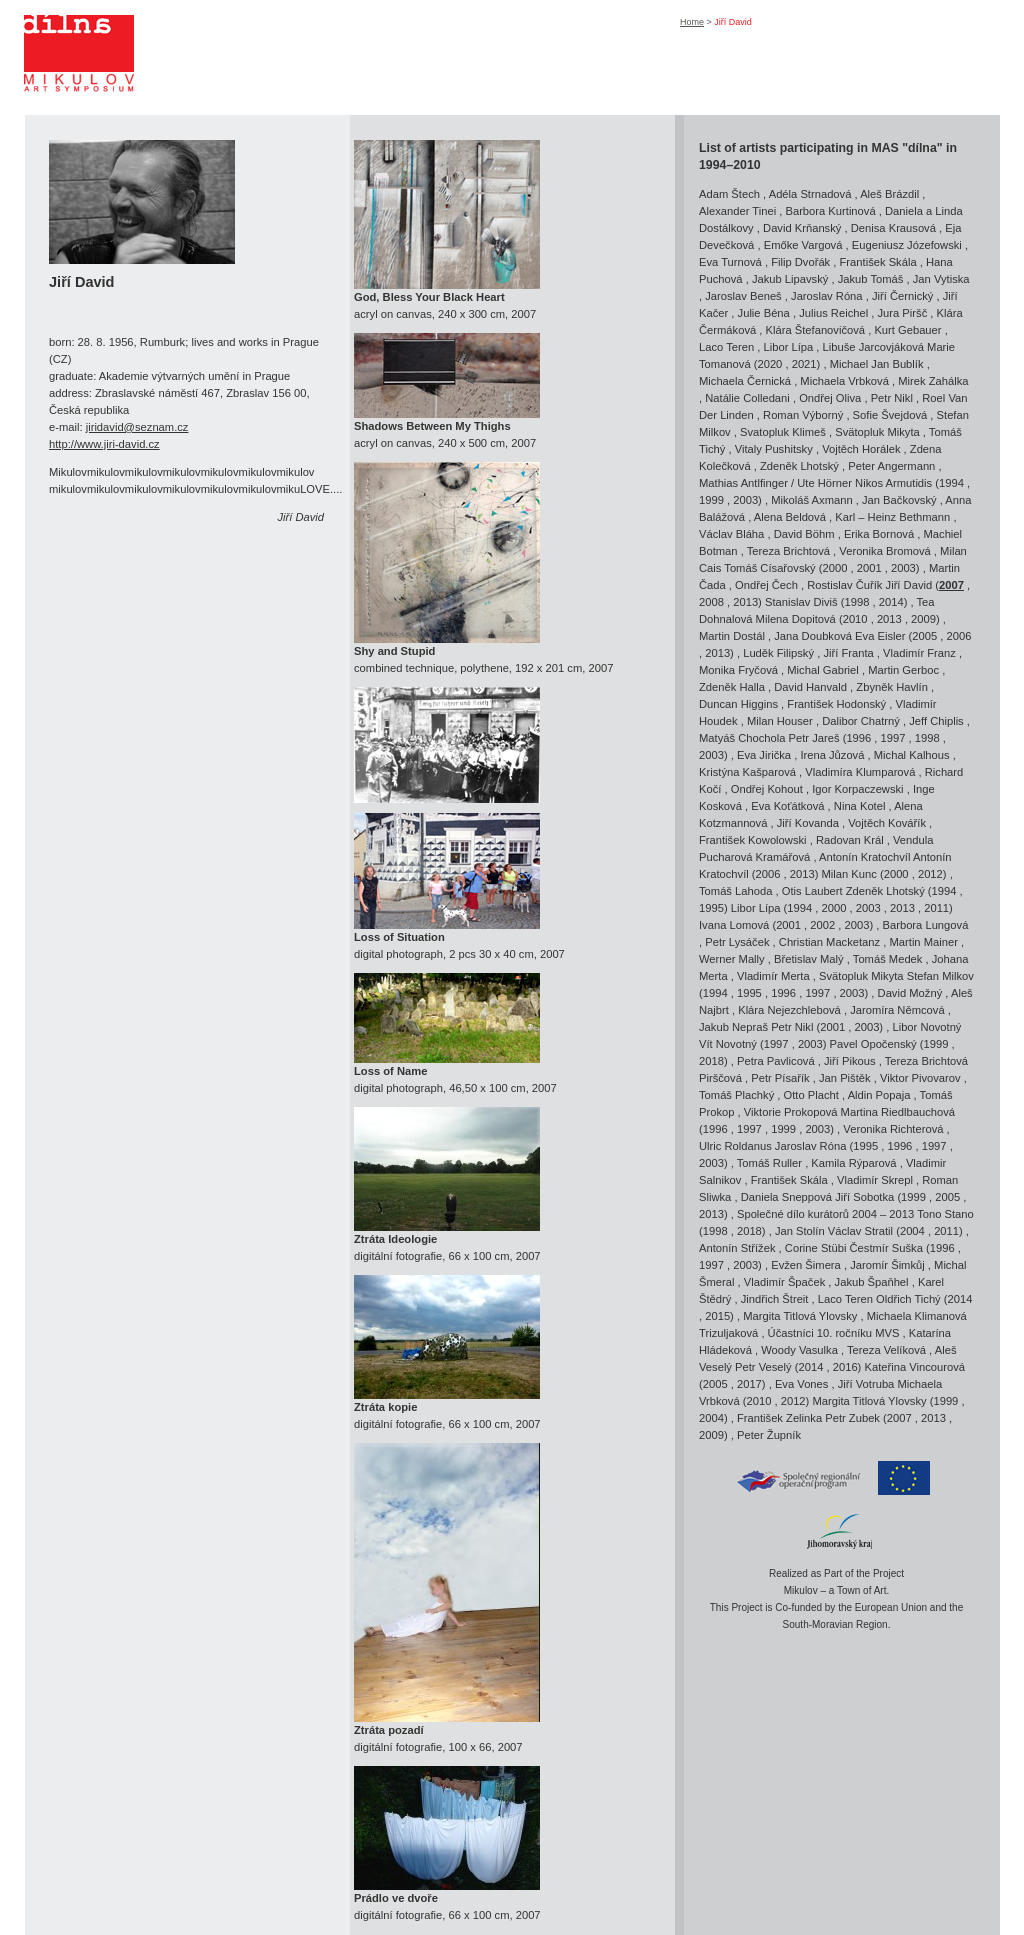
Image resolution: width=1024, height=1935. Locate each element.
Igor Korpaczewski (857, 789)
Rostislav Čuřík (844, 585)
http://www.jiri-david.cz (104, 444)
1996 (858, 738)
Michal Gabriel (823, 670)
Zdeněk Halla (732, 687)
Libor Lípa (788, 347)
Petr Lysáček (737, 942)
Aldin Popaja (879, 1095)
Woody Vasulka (799, 1350)
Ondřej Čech (766, 585)
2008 (711, 602)
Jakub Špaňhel (872, 1282)
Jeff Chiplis (936, 721)
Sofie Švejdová (890, 415)
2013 (745, 602)
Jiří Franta (848, 653)
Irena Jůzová (832, 755)
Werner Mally (732, 959)
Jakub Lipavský (790, 279)
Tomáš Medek (888, 959)
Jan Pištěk (845, 1078)
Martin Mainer (924, 942)
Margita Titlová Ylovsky (800, 1316)
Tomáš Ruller (769, 1163)
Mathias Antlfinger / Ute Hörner (775, 483)
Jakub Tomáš (871, 279)
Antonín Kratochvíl (866, 857)
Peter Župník (769, 1435)
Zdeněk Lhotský (799, 466)
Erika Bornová (879, 534)
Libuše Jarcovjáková (873, 347)
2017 (749, 1384)
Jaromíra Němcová (897, 1010)
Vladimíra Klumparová (860, 772)
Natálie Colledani (747, 398)
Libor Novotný (926, 1027)
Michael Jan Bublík (877, 364)
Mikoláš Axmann (811, 500)
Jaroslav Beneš (743, 296)
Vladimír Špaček (784, 1282)
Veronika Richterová (893, 1129)
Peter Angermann (891, 466)
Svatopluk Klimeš (783, 432)
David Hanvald (810, 687)
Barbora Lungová (926, 925)
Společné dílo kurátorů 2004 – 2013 (825, 1214)
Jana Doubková (813, 636)
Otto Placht (811, 1095)
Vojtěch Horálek (861, 449)
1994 (951, 483)
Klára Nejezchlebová (789, 1010)
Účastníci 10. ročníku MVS (834, 1333)
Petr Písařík (780, 1078)
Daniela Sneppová (786, 1197)
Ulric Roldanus (735, 1146)
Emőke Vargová (803, 245)
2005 (924, 636)
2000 (835, 568)
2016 (845, 1367)
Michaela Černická (745, 381)
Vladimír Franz (919, 653)
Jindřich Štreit (775, 1299)
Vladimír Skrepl (875, 1180)
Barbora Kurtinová (830, 211)
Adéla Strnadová (810, 194)
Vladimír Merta (773, 976)
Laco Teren (726, 347)
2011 (936, 908)
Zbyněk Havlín (892, 687)
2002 (822, 925)
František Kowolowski (753, 840)
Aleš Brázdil (889, 194)
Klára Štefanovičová (816, 330)
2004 (912, 1231)
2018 (711, 1061)
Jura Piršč (903, 313)
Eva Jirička (764, 755)
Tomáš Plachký (736, 1095)
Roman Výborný (803, 415)
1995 (711, 908)
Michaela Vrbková (844, 381)
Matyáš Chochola (742, 738)
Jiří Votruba (866, 1384)
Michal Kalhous (912, 755)
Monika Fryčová (738, 670)
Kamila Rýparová (853, 1163)
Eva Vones (802, 1384)
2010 (855, 619)
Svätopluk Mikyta (877, 432)
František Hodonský (836, 704)
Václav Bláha (731, 534)
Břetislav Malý (809, 959)
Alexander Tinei (737, 211)
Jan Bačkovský (899, 500)
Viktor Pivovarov (920, 1078)
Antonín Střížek (737, 1248)
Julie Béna (764, 313)
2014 (891, 602)
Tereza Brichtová (788, 551)
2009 (923, 619)
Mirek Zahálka (933, 381)
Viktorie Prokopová (791, 1112)
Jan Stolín (800, 1231)
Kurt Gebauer (907, 330)
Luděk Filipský (778, 653)
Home (692, 22)
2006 (959, 636)
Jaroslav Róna (827, 296)
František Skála (878, 262)
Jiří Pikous (850, 1061)
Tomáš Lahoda (735, 891)
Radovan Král (850, 840)
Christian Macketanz (829, 942)
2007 (951, 585)
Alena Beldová (790, 517)
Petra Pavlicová (776, 1061)
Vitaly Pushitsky (774, 449)
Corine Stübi (816, 1248)
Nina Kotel (860, 806)
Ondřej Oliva (830, 398)
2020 (769, 364)
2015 (717, 1316)
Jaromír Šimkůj (887, 1265)
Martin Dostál (732, 636)
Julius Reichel (833, 313)
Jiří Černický (903, 296)
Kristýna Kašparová (747, 772)
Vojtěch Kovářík (887, 823)
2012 (930, 874)
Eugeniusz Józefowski (907, 245)
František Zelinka (779, 1418)
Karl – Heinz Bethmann (892, 517)
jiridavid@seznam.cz (137, 427)
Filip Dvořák (800, 262)
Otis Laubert (812, 891)
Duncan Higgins (738, 704)
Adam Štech (729, 194)
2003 (745, 500)
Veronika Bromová (884, 551)
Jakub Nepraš (733, 1027)
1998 (857, 602)
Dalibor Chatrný (861, 721)
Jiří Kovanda (808, 823)
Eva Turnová (730, 262)
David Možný (910, 993)
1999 (711, 500)
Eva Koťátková (787, 806)
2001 (869, 568)
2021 (804, 364)
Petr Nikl (892, 398)
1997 (893, 738)
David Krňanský (802, 228)
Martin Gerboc (903, 670)
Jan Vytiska (941, 279)
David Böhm (804, 534)
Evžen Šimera (806, 1265)
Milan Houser (780, 721)
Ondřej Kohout (767, 789)
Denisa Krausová (893, 228)
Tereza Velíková (886, 1350)
